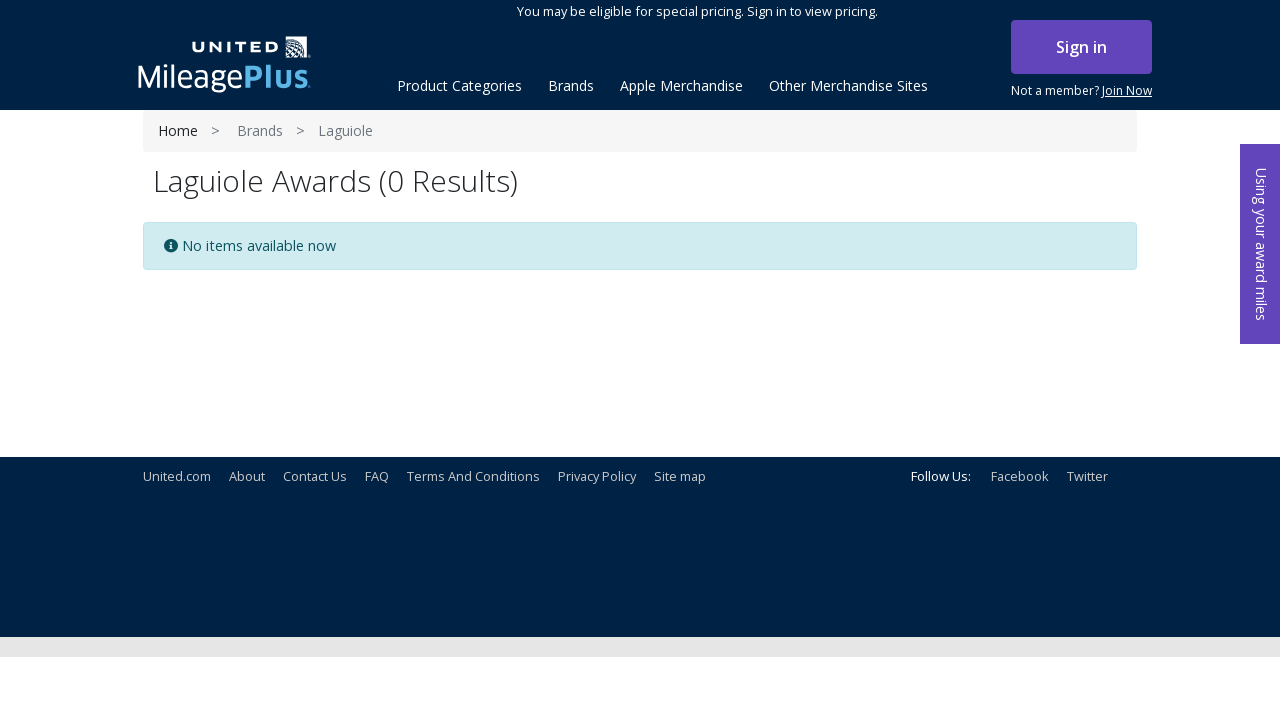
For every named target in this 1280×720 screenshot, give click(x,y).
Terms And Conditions (473, 476)
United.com (177, 476)
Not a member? (1081, 91)
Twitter (1087, 476)
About (247, 476)
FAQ (377, 476)
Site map (680, 476)
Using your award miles (1261, 244)
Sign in (1081, 47)
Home (178, 130)
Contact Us (315, 476)
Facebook (1020, 476)
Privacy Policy (597, 476)
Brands (260, 130)
